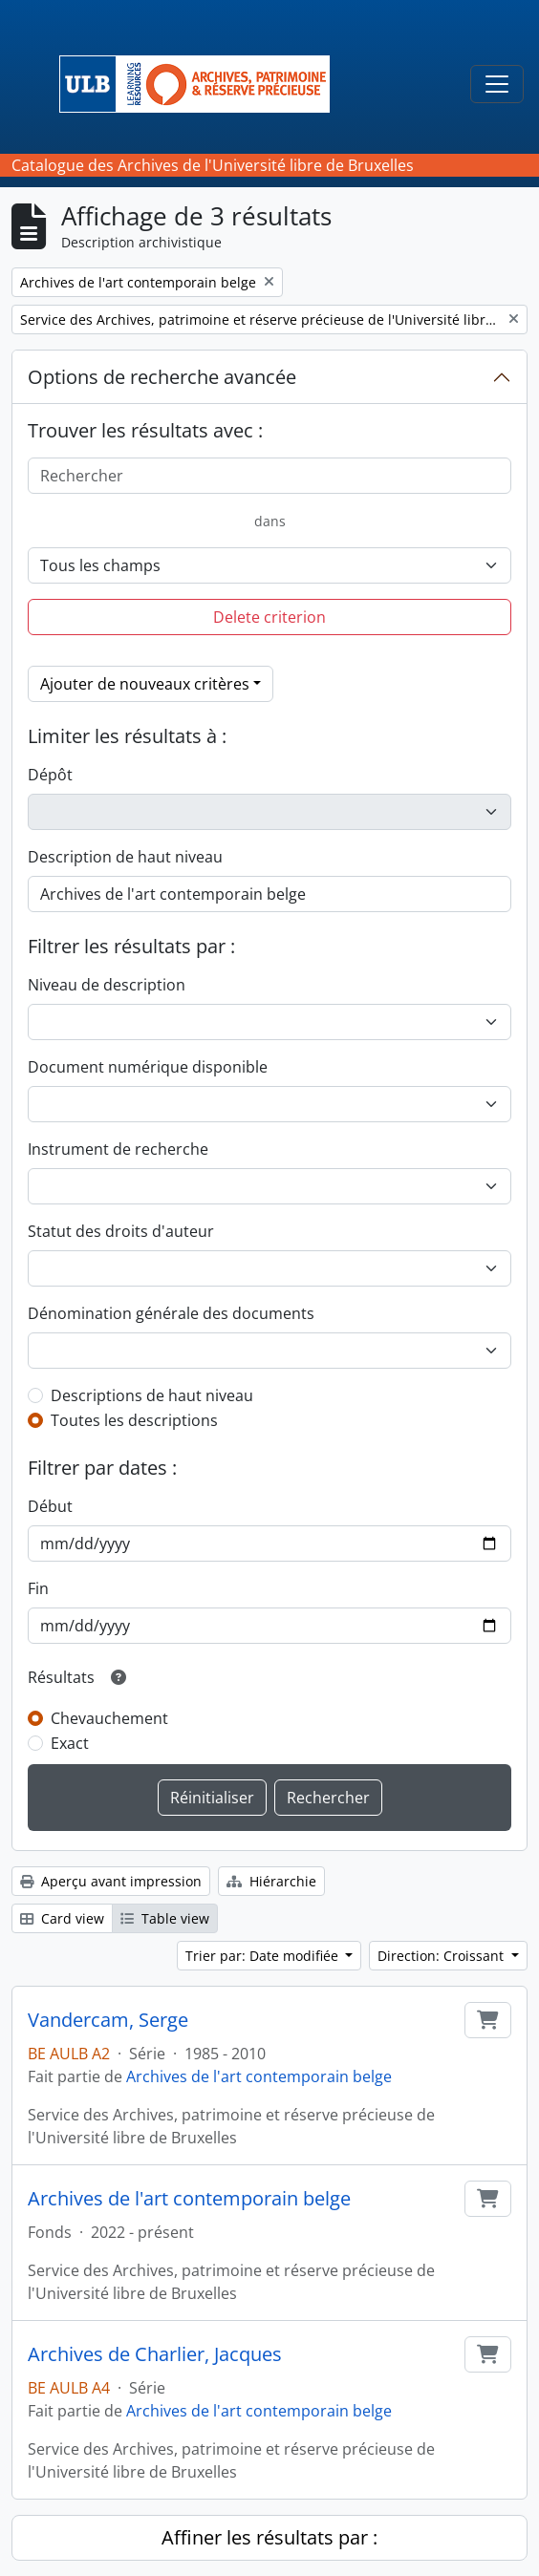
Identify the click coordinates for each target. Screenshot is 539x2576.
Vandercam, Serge (108, 2020)
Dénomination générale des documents (171, 1313)
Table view (164, 1918)
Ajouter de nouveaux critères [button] (144, 683)
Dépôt (50, 774)
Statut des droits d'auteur (121, 1231)
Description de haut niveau (125, 856)
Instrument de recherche (118, 1149)
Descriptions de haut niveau (152, 1395)
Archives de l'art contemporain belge (259, 2076)
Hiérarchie (271, 1881)
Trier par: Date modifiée (263, 1956)
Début (50, 1506)
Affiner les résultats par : (269, 2537)
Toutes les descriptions (134, 1420)
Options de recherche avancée (162, 377)
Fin (38, 1588)
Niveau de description (106, 984)
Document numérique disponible (148, 1066)
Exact (70, 1743)
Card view (62, 1918)
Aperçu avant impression (111, 1881)
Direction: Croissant (442, 1956)
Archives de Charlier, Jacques (155, 2354)
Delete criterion (269, 617)
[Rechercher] (269, 476)
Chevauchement (109, 1718)
